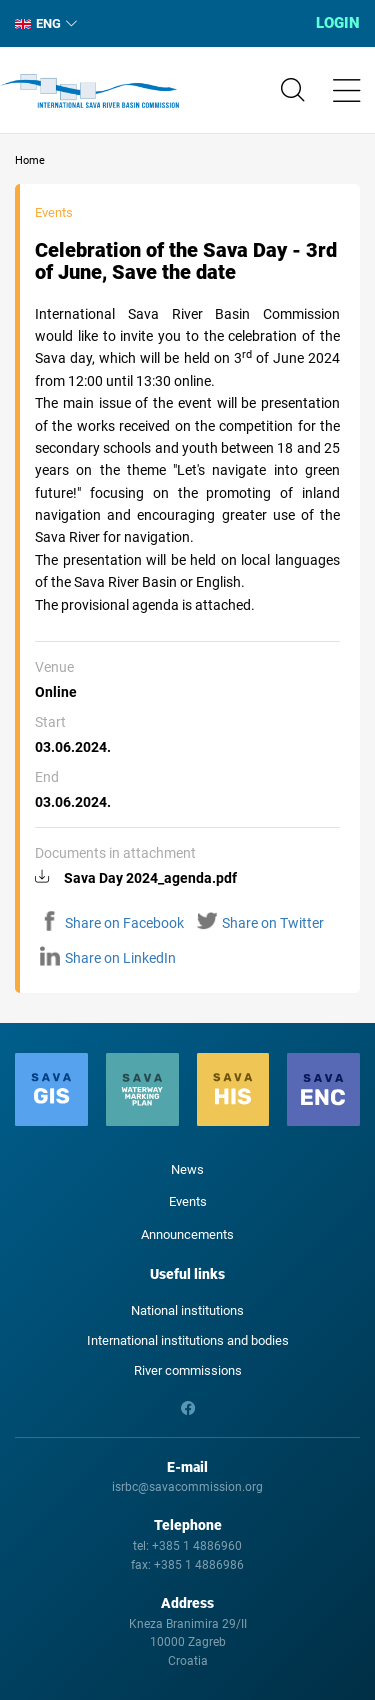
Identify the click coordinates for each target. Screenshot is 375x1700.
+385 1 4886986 (199, 1565)
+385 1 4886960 (197, 1546)
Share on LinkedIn (108, 958)
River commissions (188, 1370)
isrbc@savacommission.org (187, 1487)
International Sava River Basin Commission (89, 91)
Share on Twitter (260, 923)
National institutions (187, 1310)
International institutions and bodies (188, 1340)
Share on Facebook (112, 923)
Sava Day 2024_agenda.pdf (150, 878)
